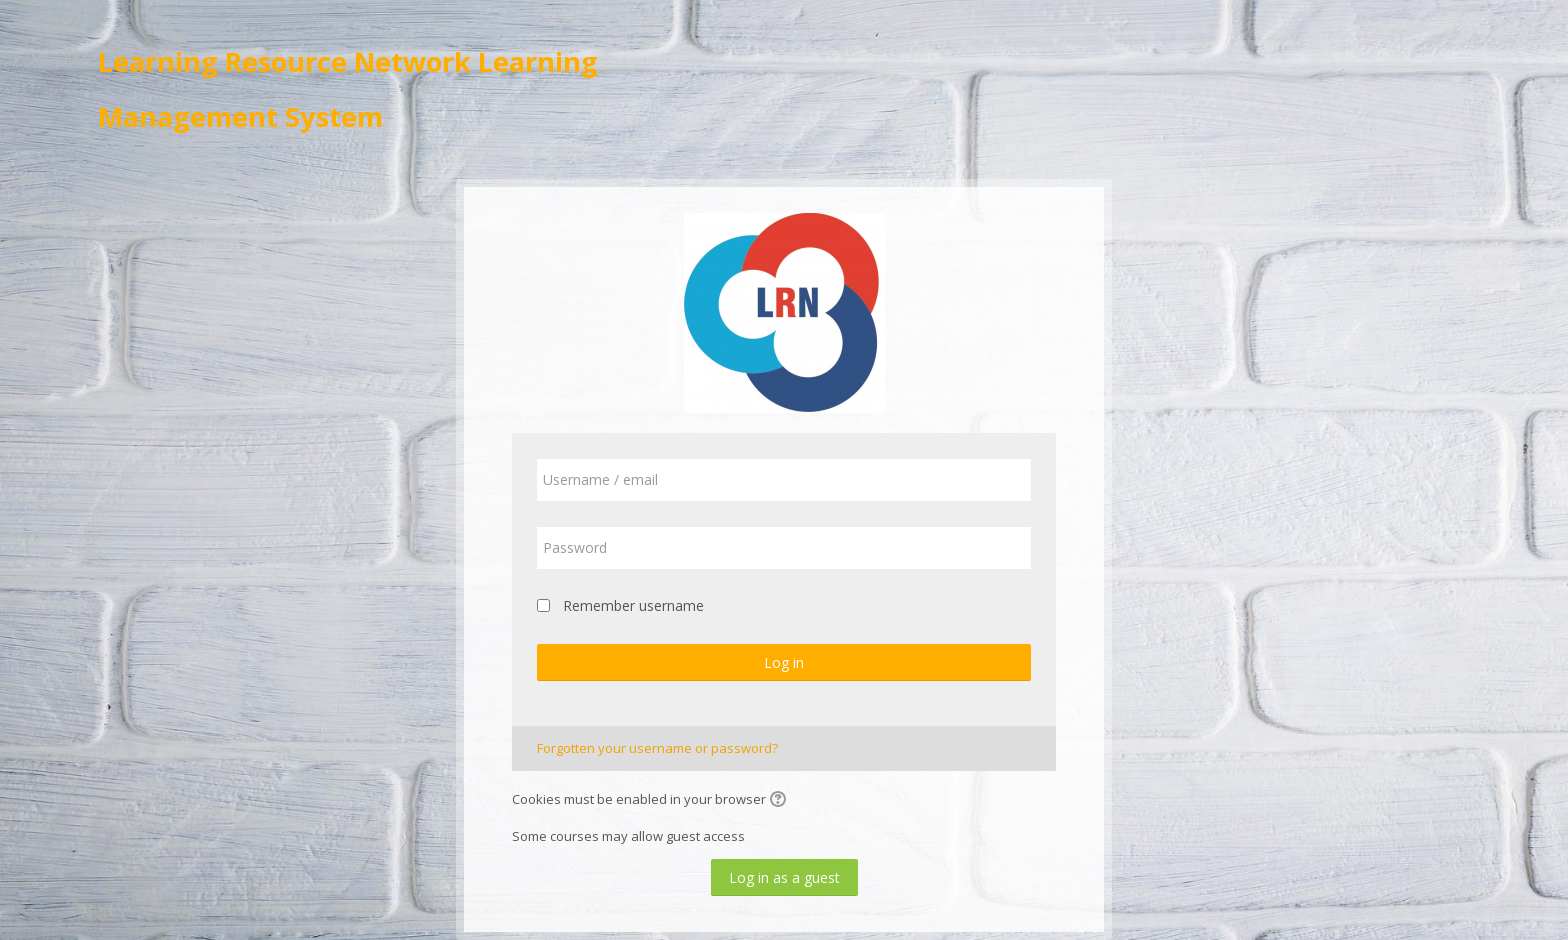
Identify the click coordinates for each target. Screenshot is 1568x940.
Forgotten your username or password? (657, 748)
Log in (784, 662)
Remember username (633, 605)
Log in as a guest (784, 877)
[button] (781, 801)
